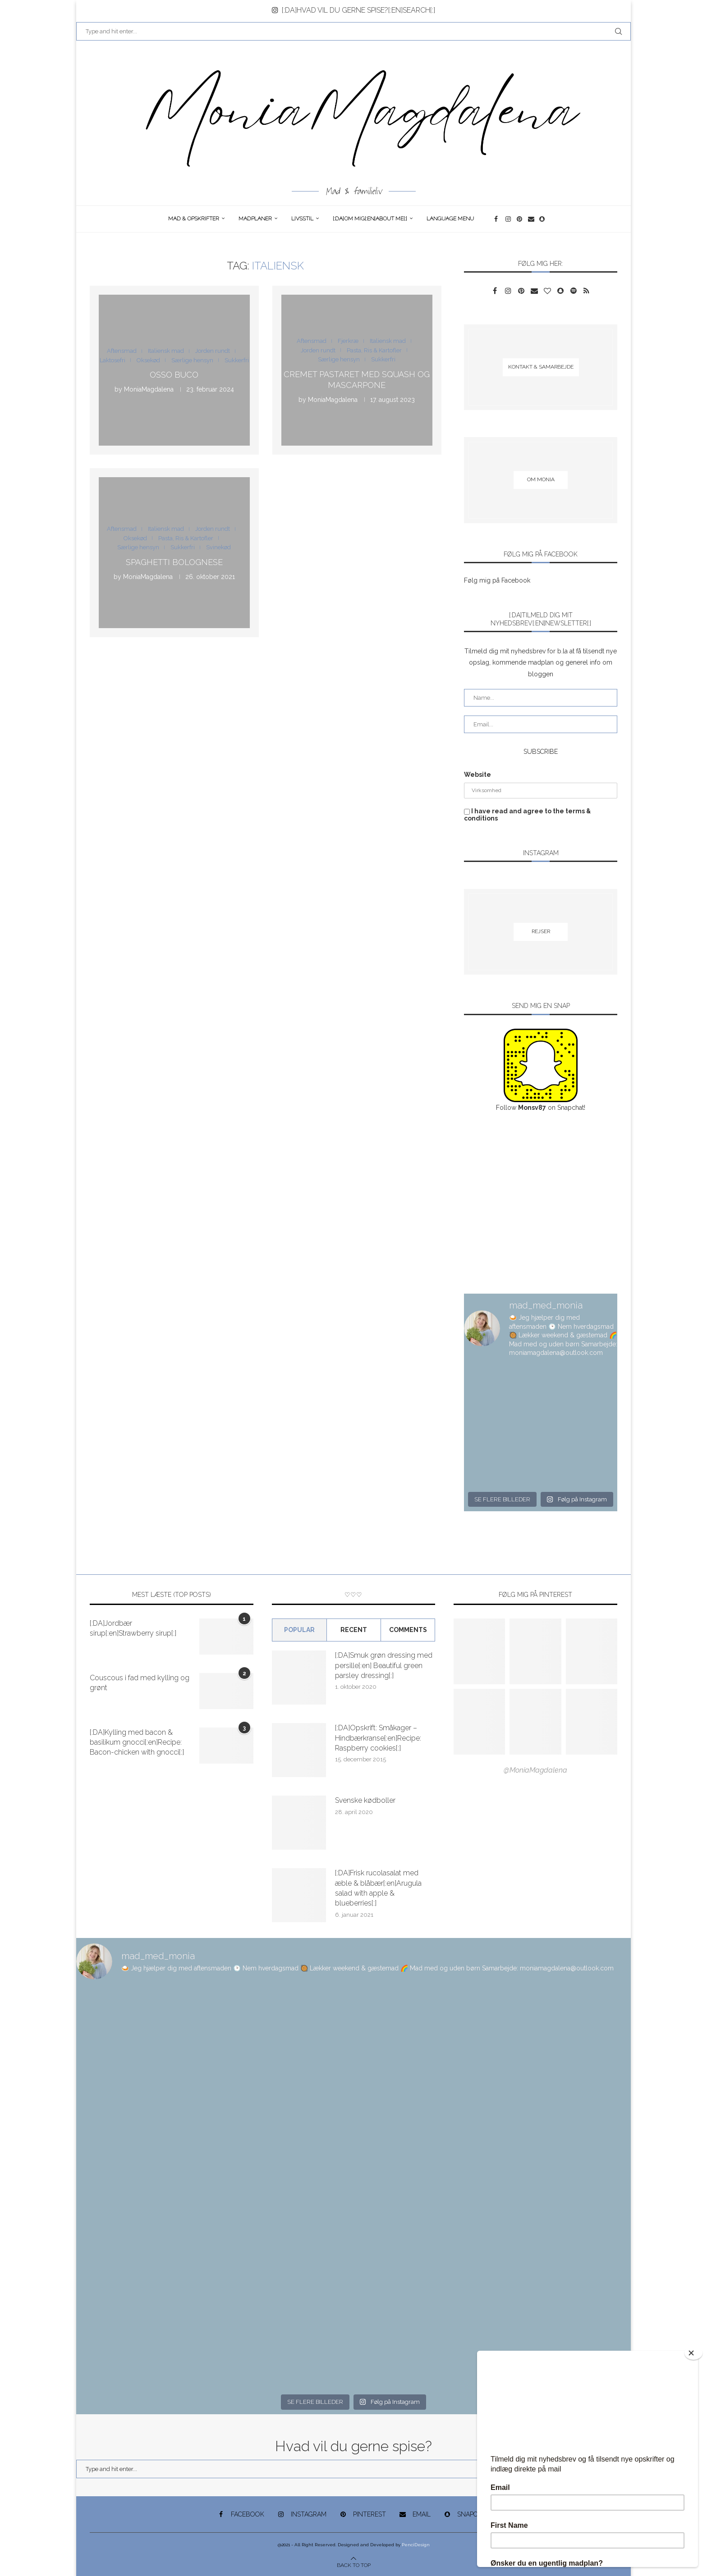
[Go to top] (354, 2564)
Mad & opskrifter (193, 218)
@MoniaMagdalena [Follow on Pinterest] (535, 1770)
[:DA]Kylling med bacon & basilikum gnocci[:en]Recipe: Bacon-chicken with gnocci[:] (137, 1742)
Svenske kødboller (365, 1800)
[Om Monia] (540, 480)
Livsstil (302, 218)
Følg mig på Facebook (497, 580)
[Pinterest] (520, 219)
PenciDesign (416, 2544)
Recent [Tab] (353, 1629)
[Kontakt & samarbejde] (540, 367)
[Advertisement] (540, 1203)
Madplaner (255, 218)
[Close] (693, 2353)
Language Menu (450, 218)
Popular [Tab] (299, 1629)
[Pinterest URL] (479, 1651)
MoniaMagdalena (149, 389)
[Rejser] (540, 932)
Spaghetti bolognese (174, 562)
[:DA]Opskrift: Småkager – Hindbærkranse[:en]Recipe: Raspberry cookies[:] (378, 1737)
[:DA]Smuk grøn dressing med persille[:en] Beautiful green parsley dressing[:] (383, 1665)
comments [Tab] (408, 1629)
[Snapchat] (542, 219)
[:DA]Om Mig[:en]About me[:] (370, 218)
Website (477, 774)
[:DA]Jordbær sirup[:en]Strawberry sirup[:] (133, 1628)
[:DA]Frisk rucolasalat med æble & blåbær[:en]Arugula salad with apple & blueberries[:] (378, 1888)
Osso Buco (174, 374)
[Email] (531, 219)
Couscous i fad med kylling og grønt (139, 1682)
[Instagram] (508, 219)
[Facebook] (497, 219)
